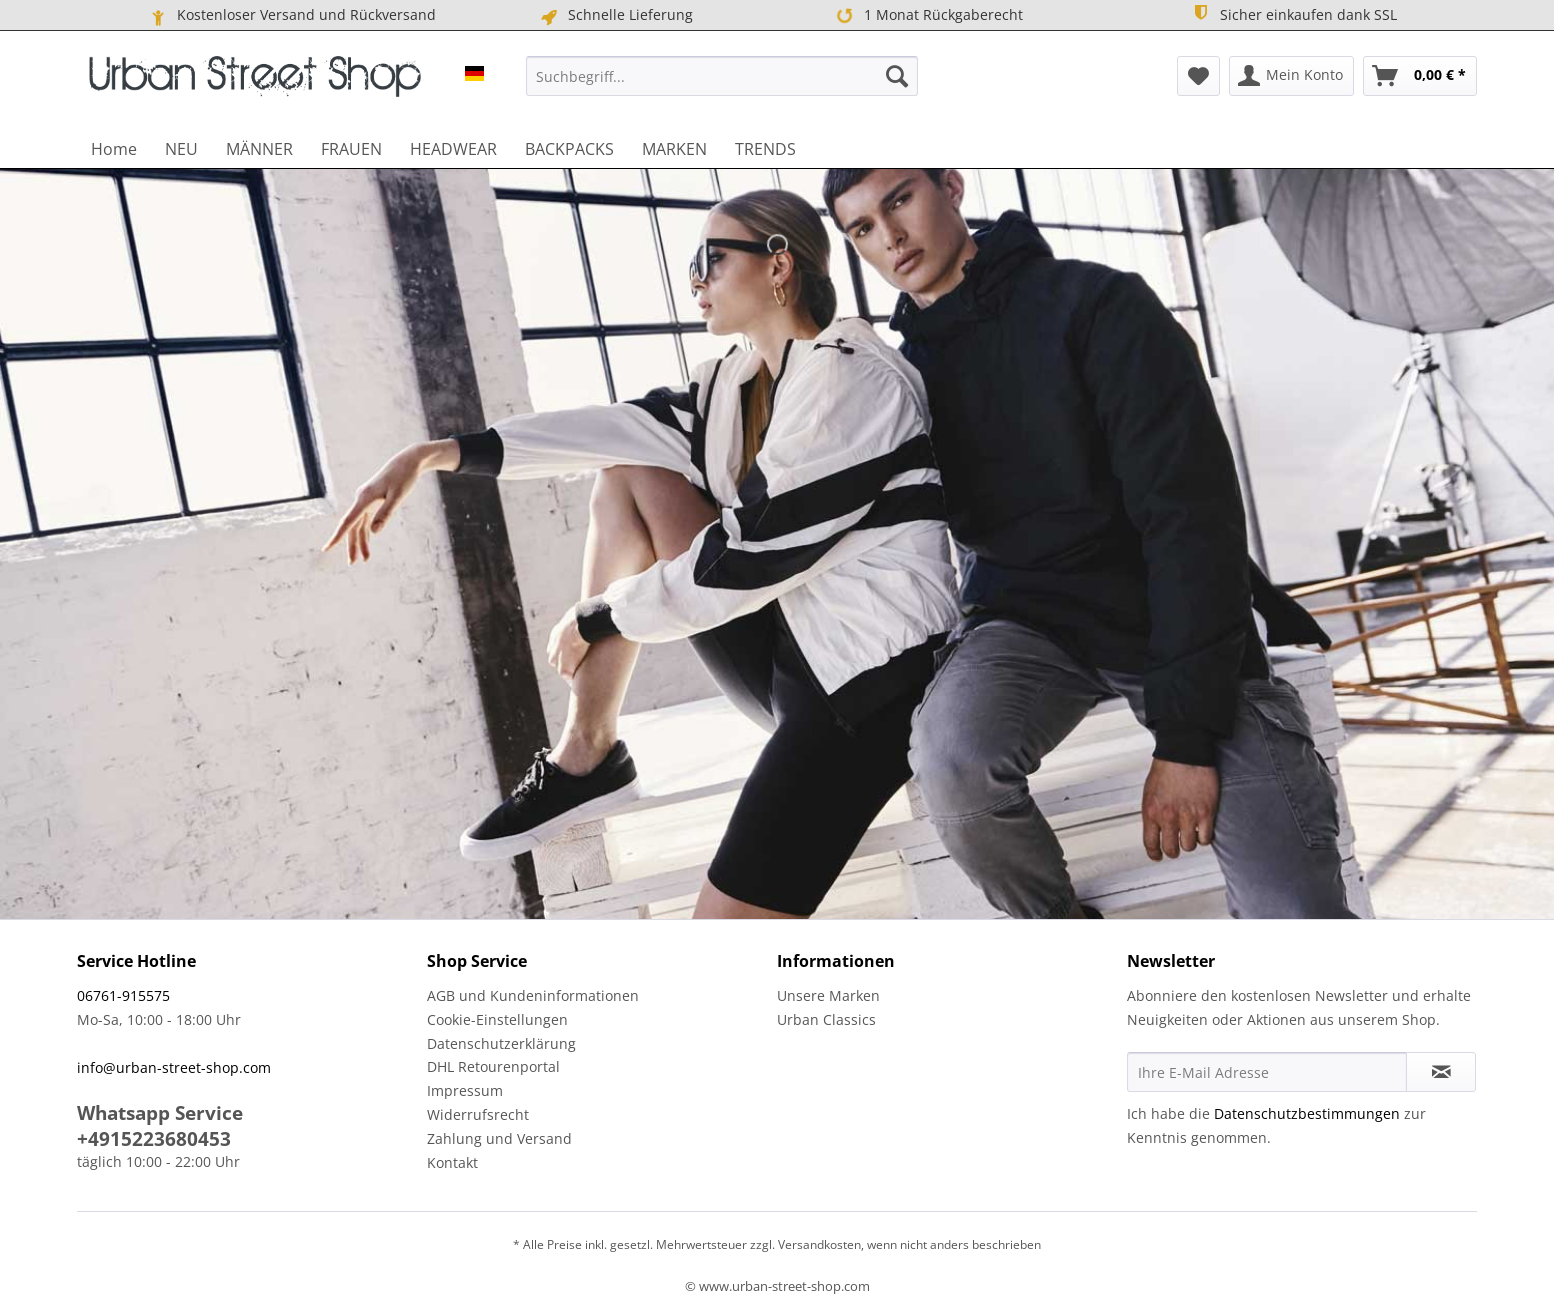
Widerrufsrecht (478, 1114)
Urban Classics (826, 1019)
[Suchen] (897, 76)
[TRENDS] (765, 149)
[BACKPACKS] (569, 149)
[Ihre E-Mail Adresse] (1267, 1072)
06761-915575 (123, 995)
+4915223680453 (154, 1139)
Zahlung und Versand (499, 1138)
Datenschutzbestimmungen (1307, 1113)
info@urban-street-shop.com (174, 1067)
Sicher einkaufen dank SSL (1293, 14)
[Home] (114, 149)
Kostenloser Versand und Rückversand (291, 15)
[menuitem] (722, 76)
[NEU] (181, 149)
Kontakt (452, 1162)
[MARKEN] (674, 149)
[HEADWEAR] (453, 149)
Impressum (465, 1090)
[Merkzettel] (1198, 76)
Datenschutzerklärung (501, 1043)
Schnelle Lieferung (615, 15)
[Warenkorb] (1420, 76)
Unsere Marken (828, 995)
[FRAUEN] (351, 149)
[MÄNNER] (259, 149)
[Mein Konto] (1291, 76)
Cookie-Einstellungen (497, 1019)
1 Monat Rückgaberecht (927, 15)
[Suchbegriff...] (722, 76)
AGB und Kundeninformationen (533, 995)
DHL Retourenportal (493, 1066)
